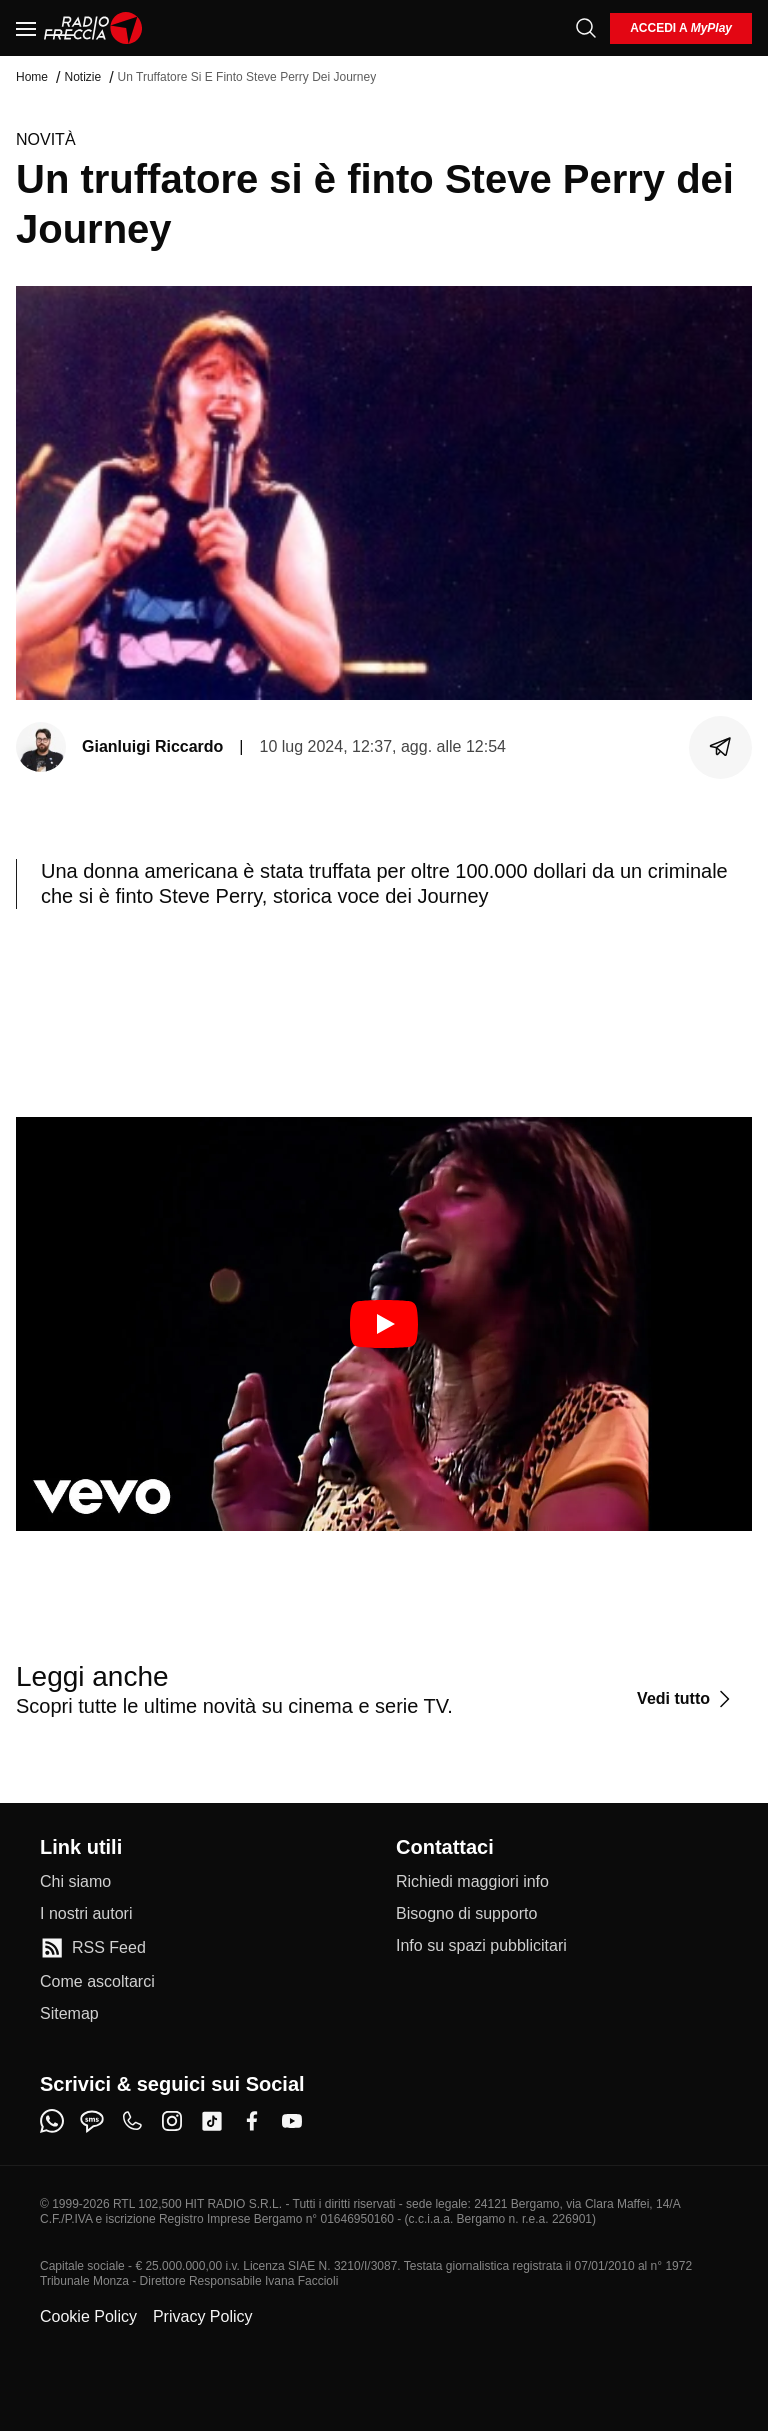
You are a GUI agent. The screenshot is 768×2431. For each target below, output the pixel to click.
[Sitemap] (69, 2014)
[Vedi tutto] (686, 1699)
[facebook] (252, 2121)
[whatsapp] (52, 2121)
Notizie (82, 77)
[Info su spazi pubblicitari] (481, 1946)
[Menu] (26, 28)
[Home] (93, 28)
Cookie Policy (88, 2316)
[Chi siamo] (75, 1882)
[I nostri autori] (86, 1914)
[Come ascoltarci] (97, 1982)
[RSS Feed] (93, 1948)
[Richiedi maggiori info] (472, 1882)
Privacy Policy (203, 2316)
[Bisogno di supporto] (466, 1914)
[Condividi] (721, 747)
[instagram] (172, 2121)
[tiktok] (212, 2121)
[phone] (132, 2121)
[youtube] (292, 2121)
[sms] (92, 2121)
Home (32, 77)
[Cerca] (586, 28)
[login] (681, 28)
